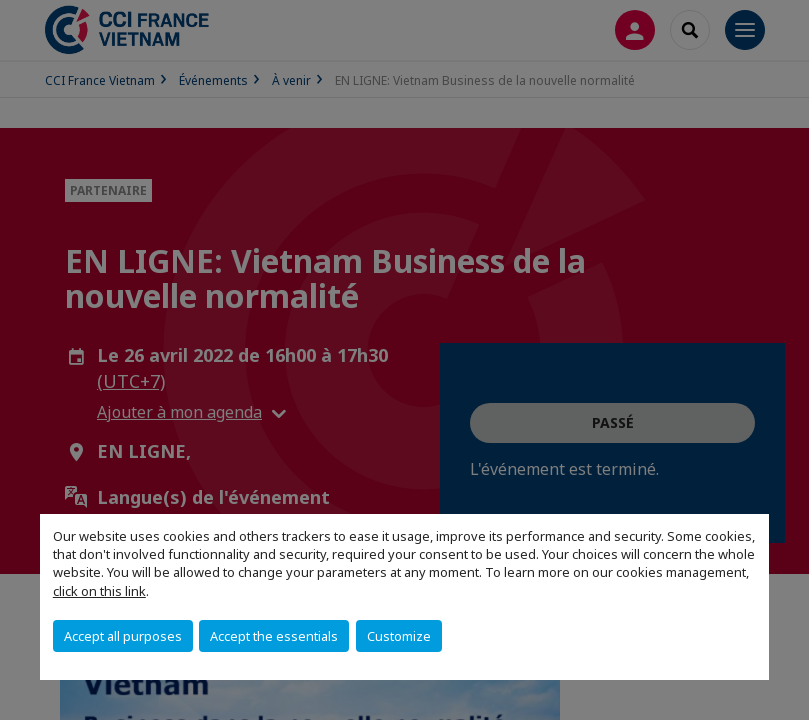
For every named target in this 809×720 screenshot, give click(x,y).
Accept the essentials (274, 636)
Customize (399, 636)
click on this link (99, 591)
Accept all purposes (123, 636)
